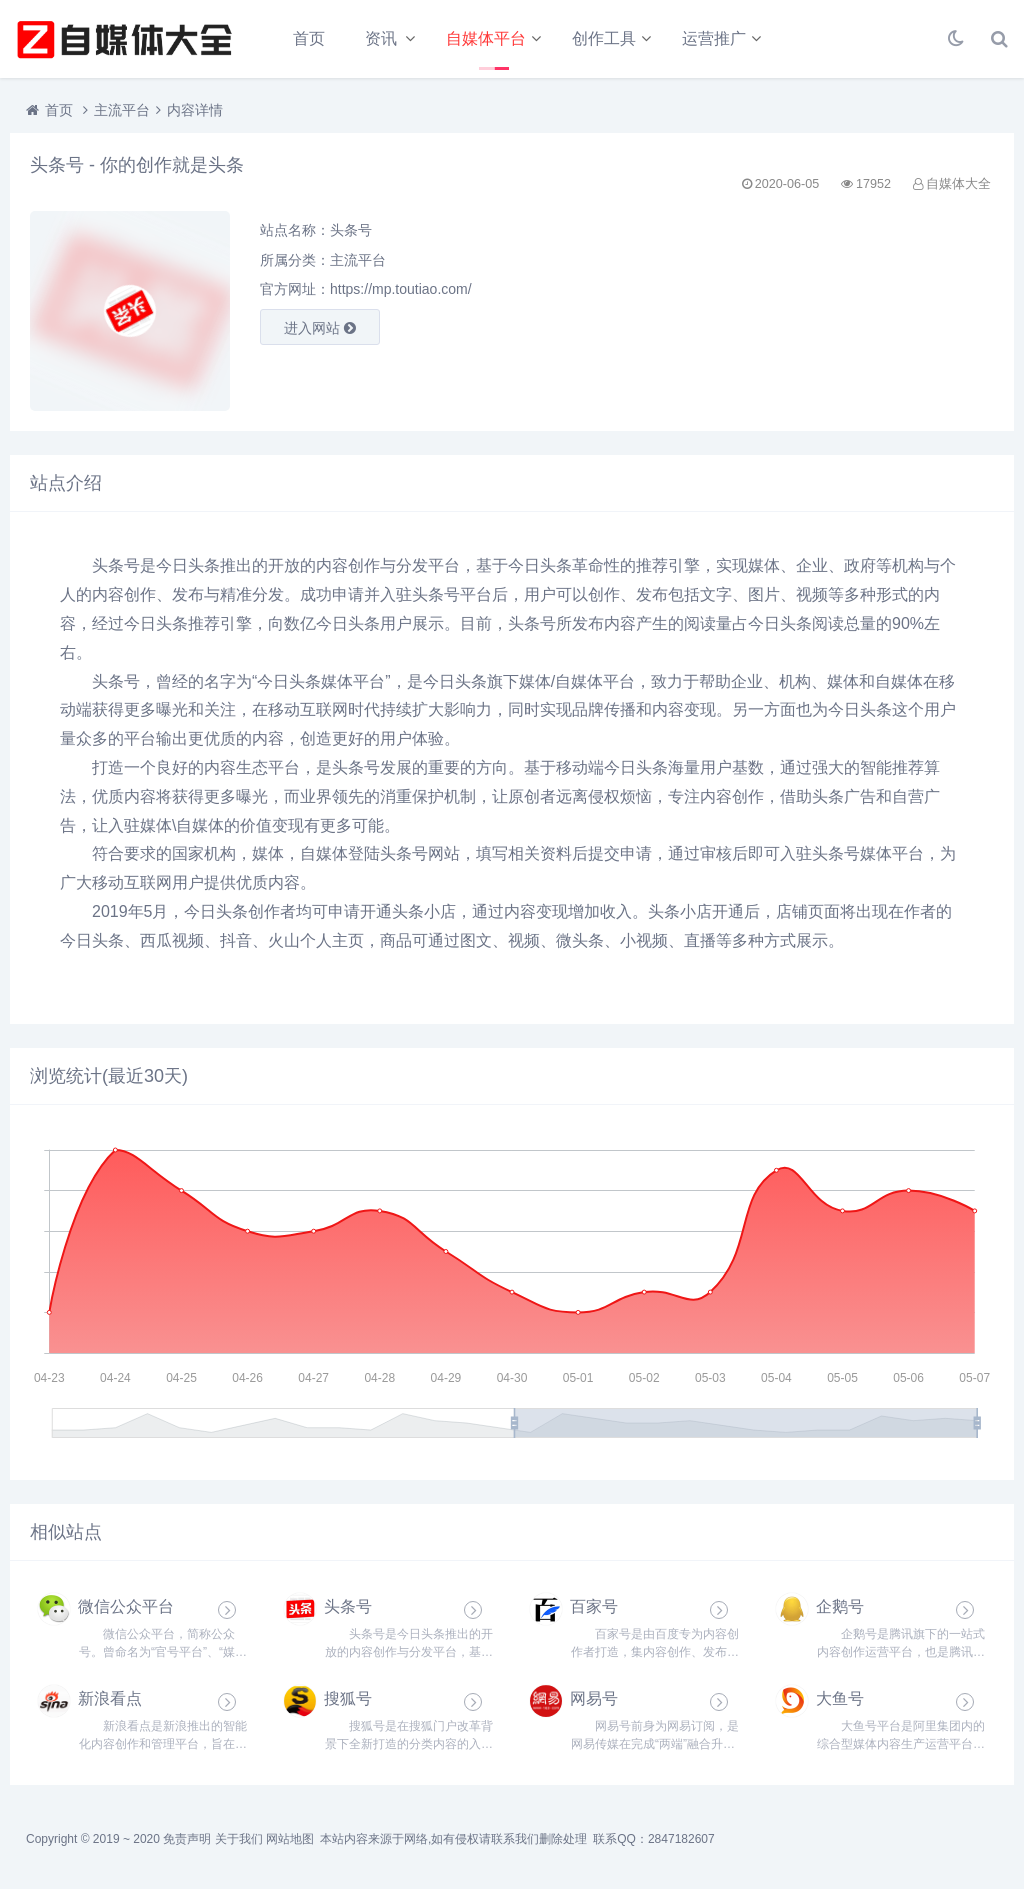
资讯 (381, 38)
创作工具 (604, 38)
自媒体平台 (486, 38)
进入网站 (320, 328)
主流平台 (122, 110)
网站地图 (290, 1839)
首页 (309, 38)
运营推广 (714, 38)
